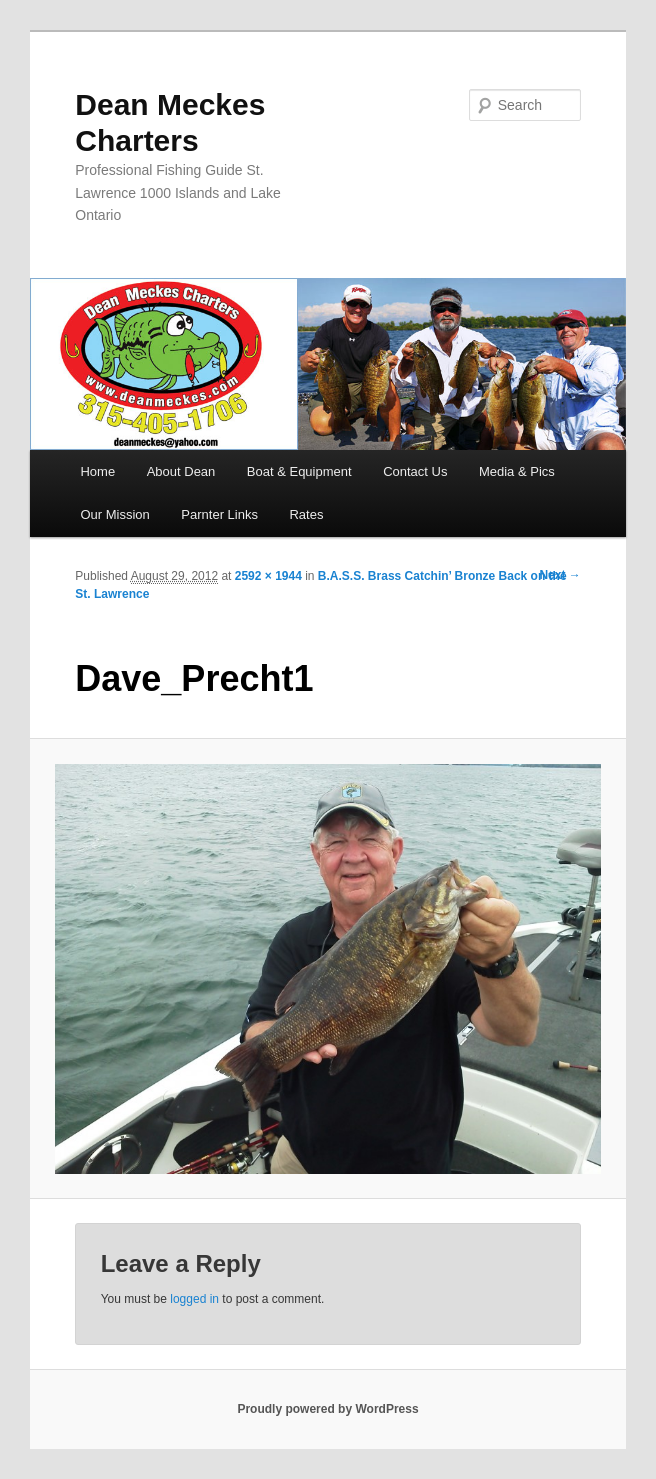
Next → (559, 575)
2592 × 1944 (268, 576)
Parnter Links (219, 514)
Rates (306, 514)
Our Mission (114, 514)
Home (97, 471)
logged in (194, 1299)
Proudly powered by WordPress (327, 1409)
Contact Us (415, 471)
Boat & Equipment (299, 471)
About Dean (181, 471)
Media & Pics (517, 471)
